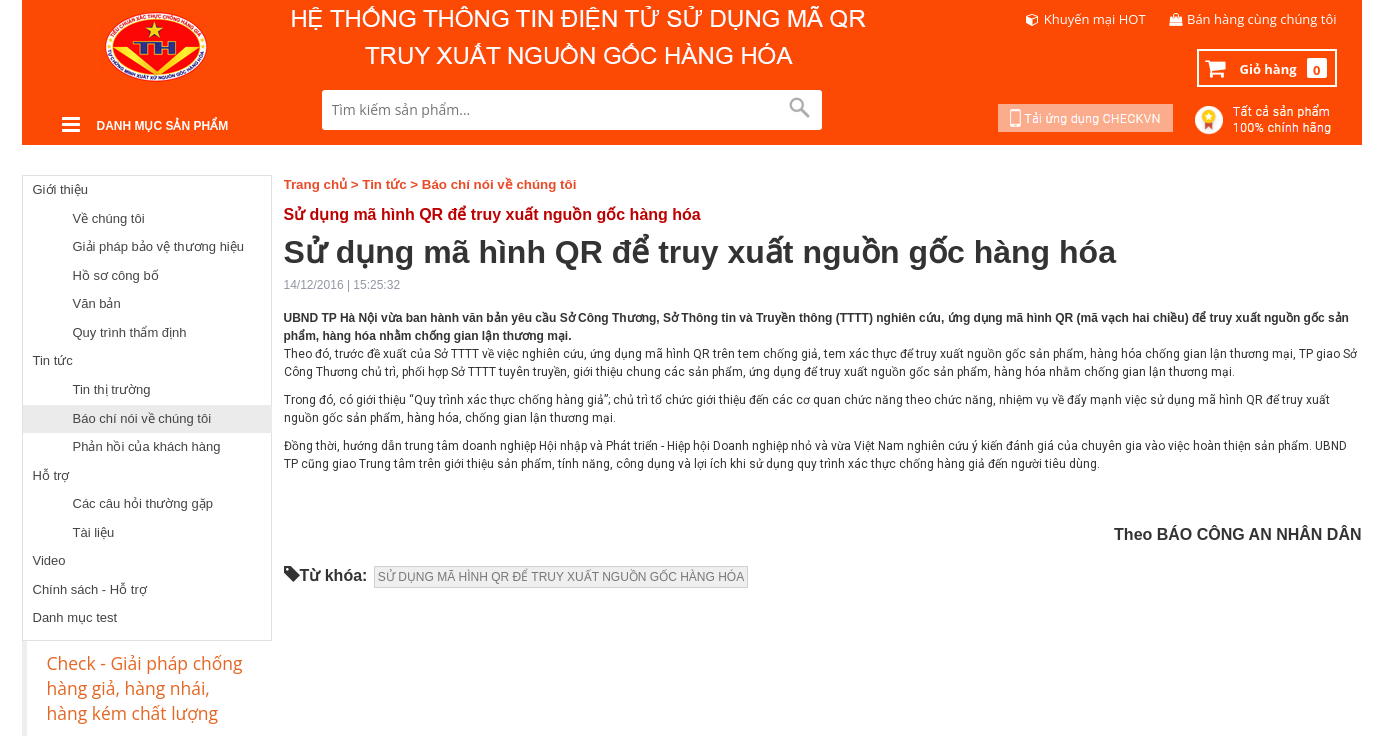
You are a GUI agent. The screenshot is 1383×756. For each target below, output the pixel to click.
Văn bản (97, 303)
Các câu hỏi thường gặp (143, 503)
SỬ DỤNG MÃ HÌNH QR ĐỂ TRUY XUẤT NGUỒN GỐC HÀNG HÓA (561, 577)
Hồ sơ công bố (116, 275)
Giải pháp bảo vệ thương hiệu (158, 246)
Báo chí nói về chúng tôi (142, 418)
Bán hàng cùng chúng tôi (1262, 19)
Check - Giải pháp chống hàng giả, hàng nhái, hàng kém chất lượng (145, 688)
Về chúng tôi (109, 218)
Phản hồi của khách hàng (147, 446)
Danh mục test (75, 617)
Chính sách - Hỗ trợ (90, 589)
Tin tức (53, 360)
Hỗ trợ (51, 475)
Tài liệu (94, 532)
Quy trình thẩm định (130, 332)
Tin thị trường (112, 389)
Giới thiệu (60, 189)
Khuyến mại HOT (1095, 19)
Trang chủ (316, 184)
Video (49, 560)
